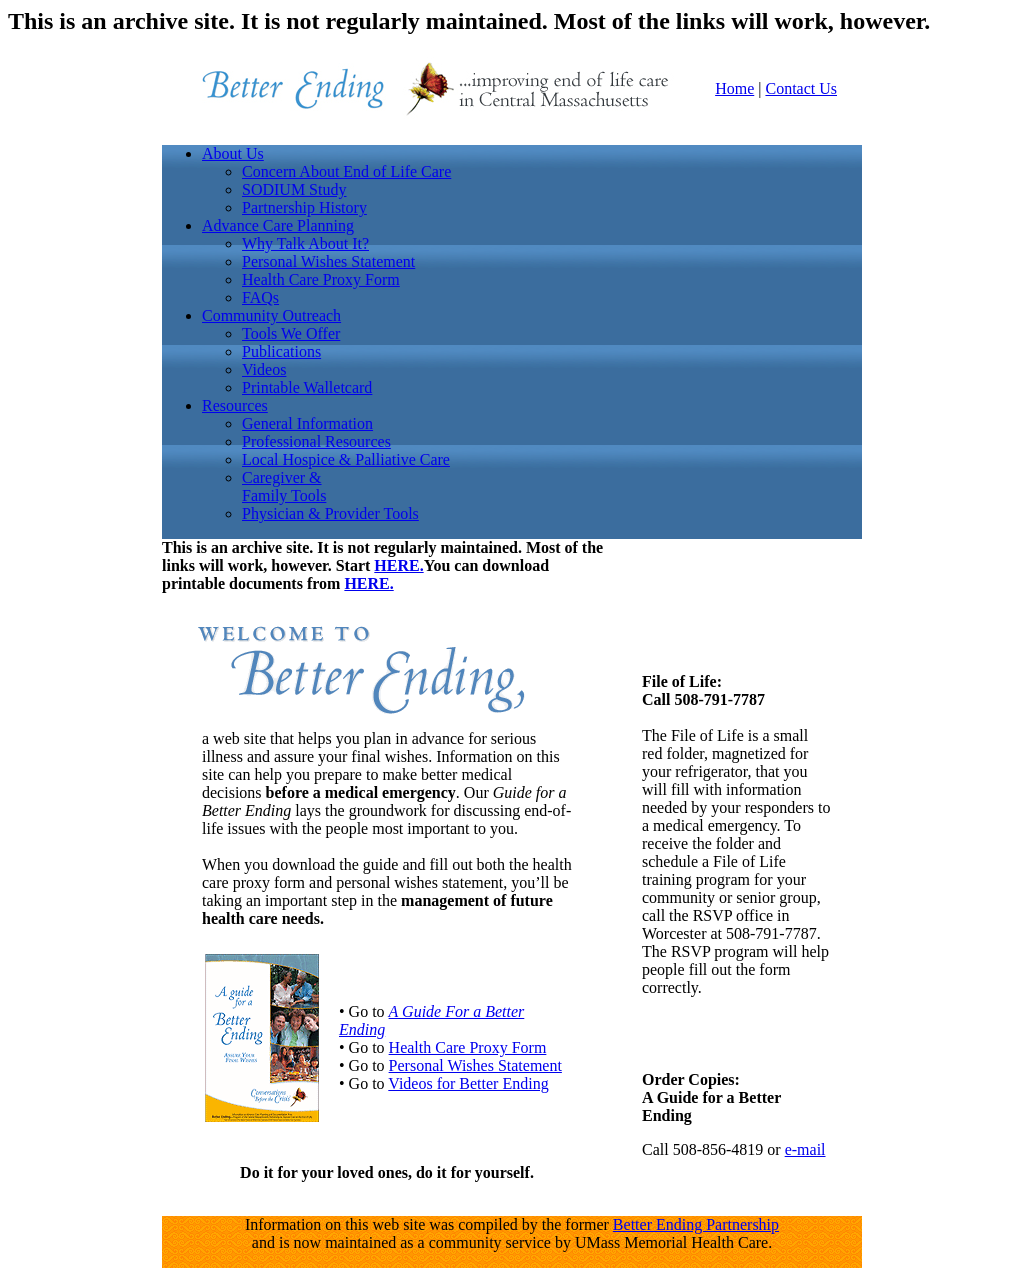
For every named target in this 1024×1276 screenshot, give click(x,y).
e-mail (805, 1149)
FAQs (260, 297)
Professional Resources (316, 441)
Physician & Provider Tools (330, 513)
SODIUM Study (294, 189)
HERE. (398, 565)
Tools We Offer (291, 333)
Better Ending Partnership (696, 1224)
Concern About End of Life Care (346, 171)
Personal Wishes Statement (328, 261)
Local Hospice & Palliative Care (346, 459)
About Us (233, 153)
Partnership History (304, 207)
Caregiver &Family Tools (284, 486)
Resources (235, 405)
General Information (307, 423)
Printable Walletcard (307, 387)
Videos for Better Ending (468, 1083)
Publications (281, 351)
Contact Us (801, 88)
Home (734, 88)
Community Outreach (271, 315)
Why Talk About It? (305, 243)
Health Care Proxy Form (321, 279)
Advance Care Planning (278, 225)
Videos (264, 369)
